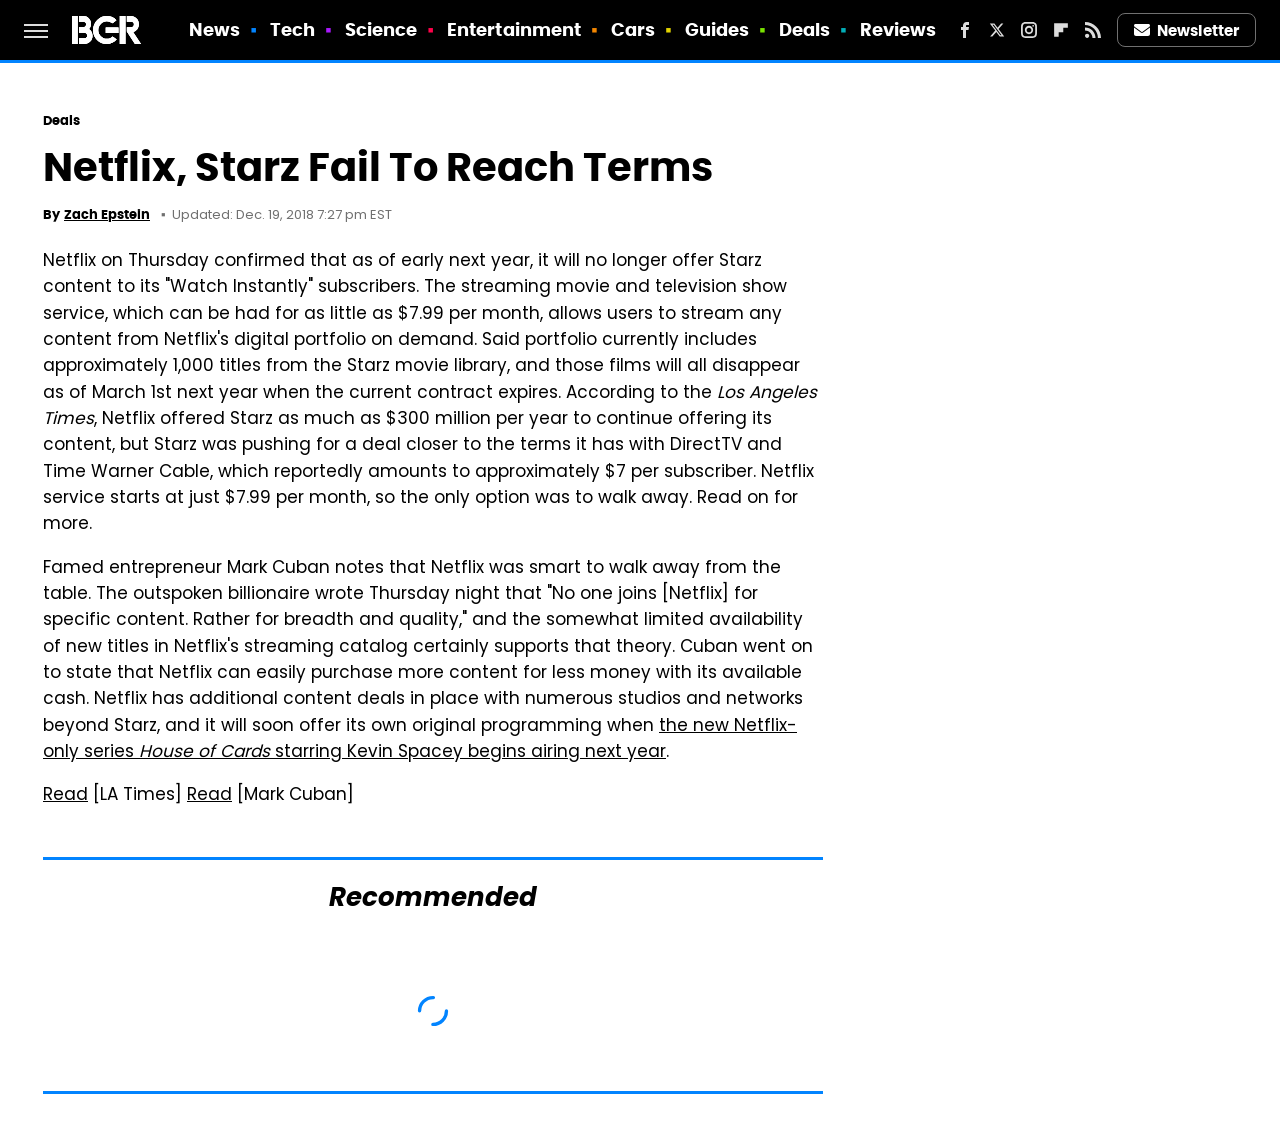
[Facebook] (965, 30)
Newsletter (1187, 30)
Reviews (898, 29)
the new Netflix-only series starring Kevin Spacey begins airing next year (420, 740)
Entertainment (514, 29)
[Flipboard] (1061, 30)
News (214, 29)
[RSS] (1093, 30)
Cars (633, 29)
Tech (292, 29)
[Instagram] (1029, 30)
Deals (805, 29)
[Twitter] (997, 30)
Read (65, 796)
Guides (717, 29)
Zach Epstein (107, 214)
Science (381, 29)
